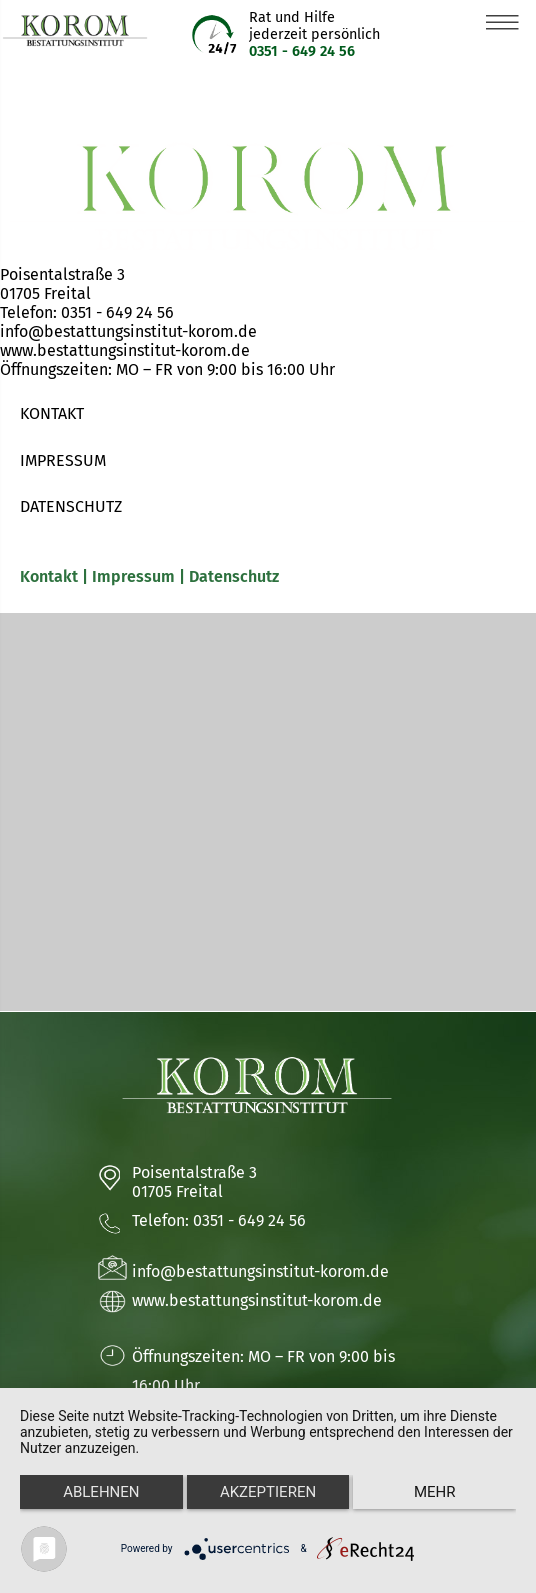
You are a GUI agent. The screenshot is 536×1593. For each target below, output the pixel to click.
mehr (435, 1492)
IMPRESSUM (63, 460)
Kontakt (51, 576)
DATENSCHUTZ (71, 506)
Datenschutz (234, 576)
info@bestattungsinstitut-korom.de (128, 331)
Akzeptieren (268, 1492)
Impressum (133, 576)
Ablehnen (101, 1492)
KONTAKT (52, 413)
